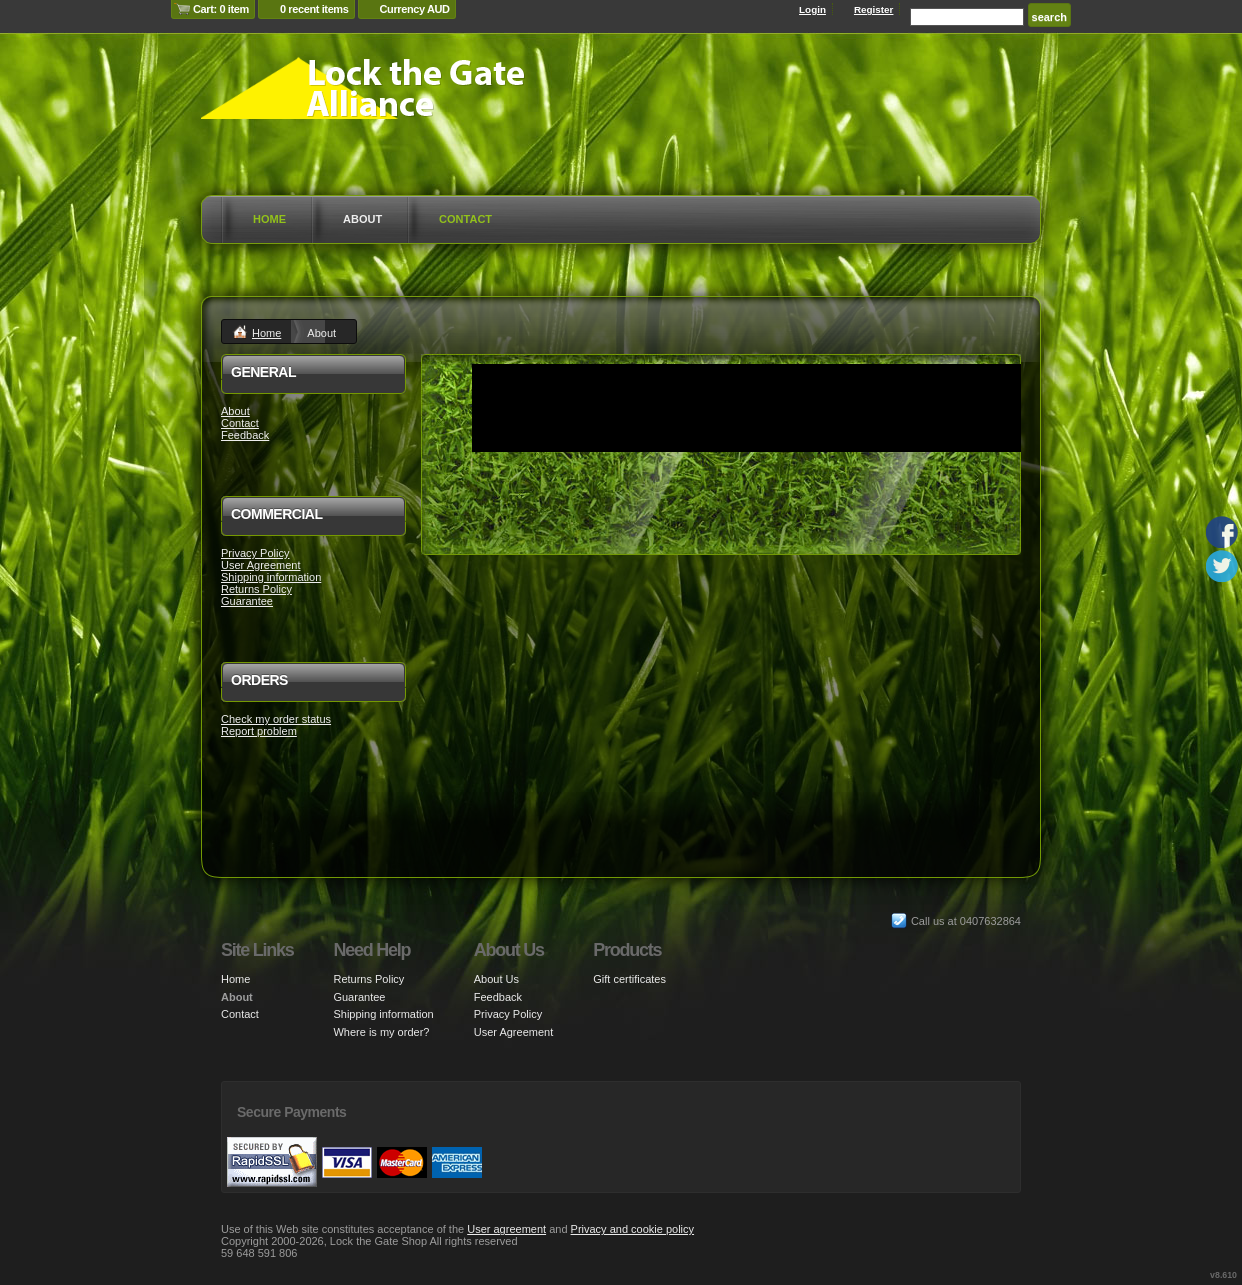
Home (269, 219)
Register (874, 9)
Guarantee (247, 601)
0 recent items (314, 9)
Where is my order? (381, 1032)
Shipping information (271, 577)
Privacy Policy (255, 553)
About (362, 219)
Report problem (259, 731)
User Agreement (260, 565)
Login (812, 9)
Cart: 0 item (221, 9)
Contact (465, 219)
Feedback (245, 435)
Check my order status (276, 719)
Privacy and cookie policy (633, 1229)
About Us (496, 979)
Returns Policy (256, 589)
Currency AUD (415, 9)
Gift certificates (629, 979)
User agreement (506, 1229)
